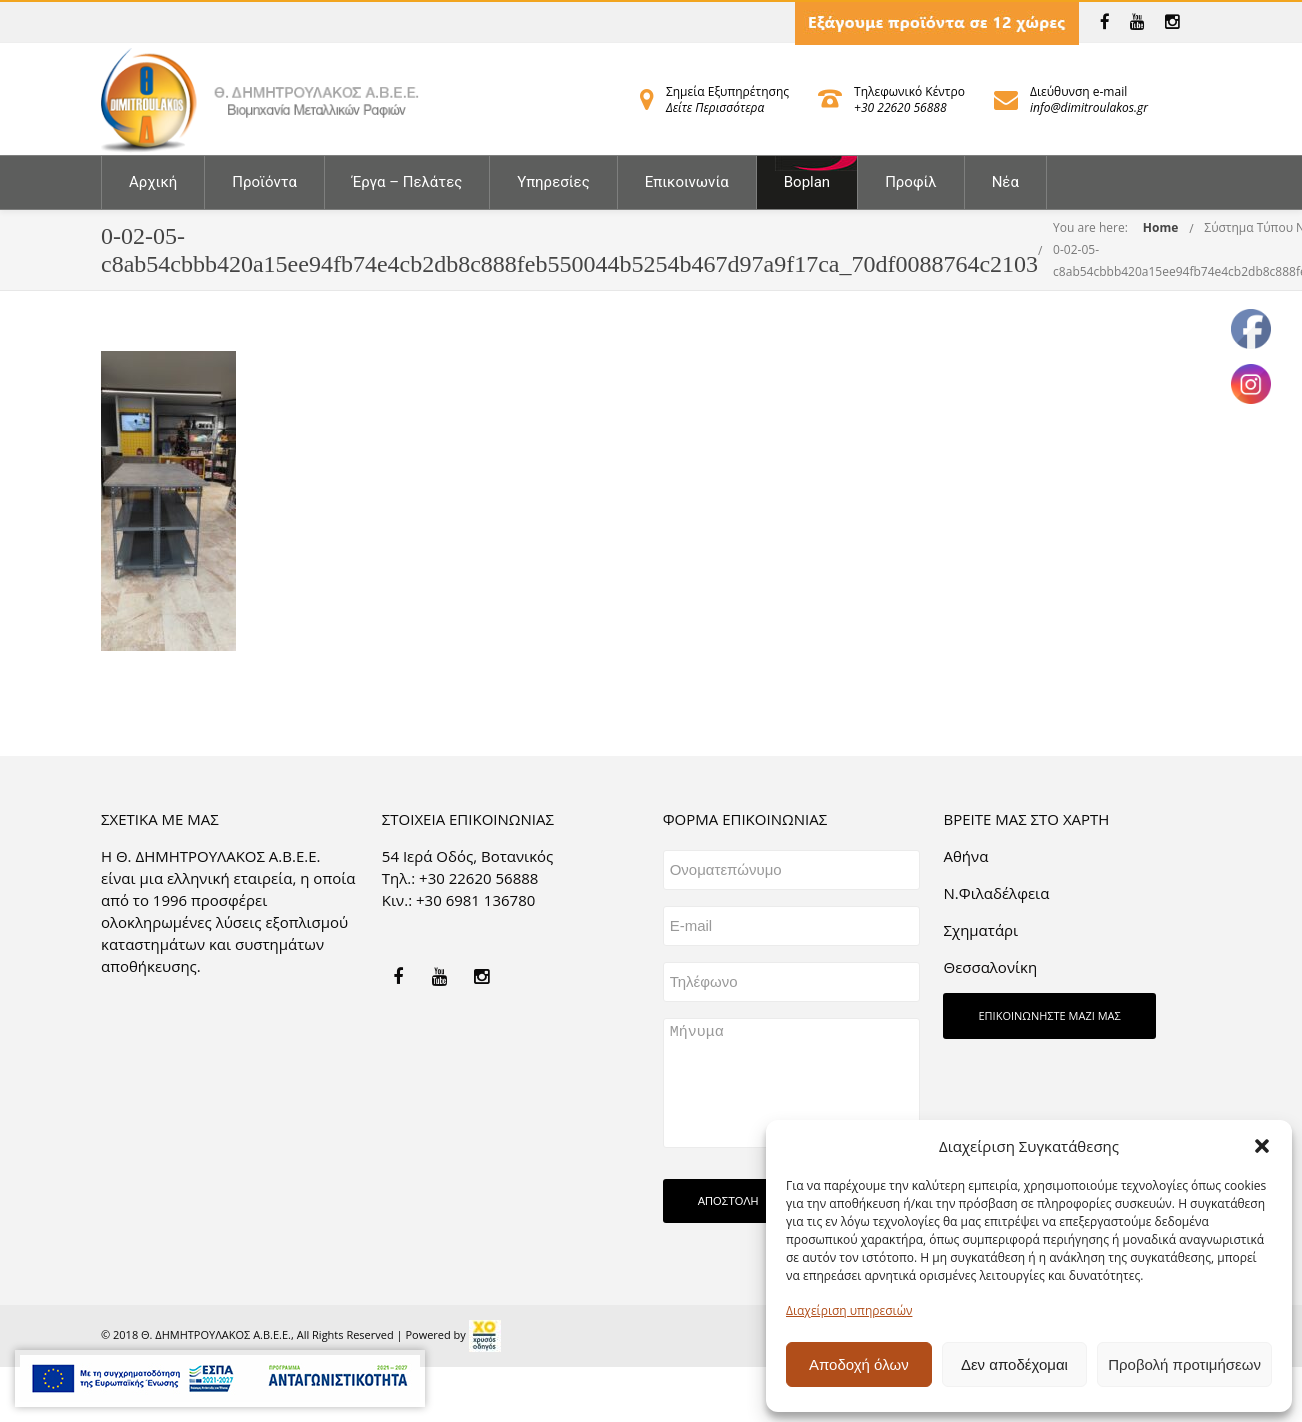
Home (1160, 227)
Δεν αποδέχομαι (1014, 1364)
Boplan (807, 182)
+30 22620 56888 (900, 107)
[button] (1262, 1146)
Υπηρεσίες (553, 182)
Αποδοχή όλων (859, 1364)
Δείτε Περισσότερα (715, 107)
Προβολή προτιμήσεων (1184, 1364)
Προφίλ (911, 182)
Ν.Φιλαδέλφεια (996, 893)
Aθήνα (965, 856)
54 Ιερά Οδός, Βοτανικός (468, 856)
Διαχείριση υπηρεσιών (849, 1310)
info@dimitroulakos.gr (1089, 107)
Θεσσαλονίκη (990, 967)
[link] (1105, 22)
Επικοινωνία (687, 182)
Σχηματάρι (980, 930)
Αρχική (153, 182)
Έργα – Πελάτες (407, 182)
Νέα (1005, 182)
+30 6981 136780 (475, 900)
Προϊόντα (264, 182)
